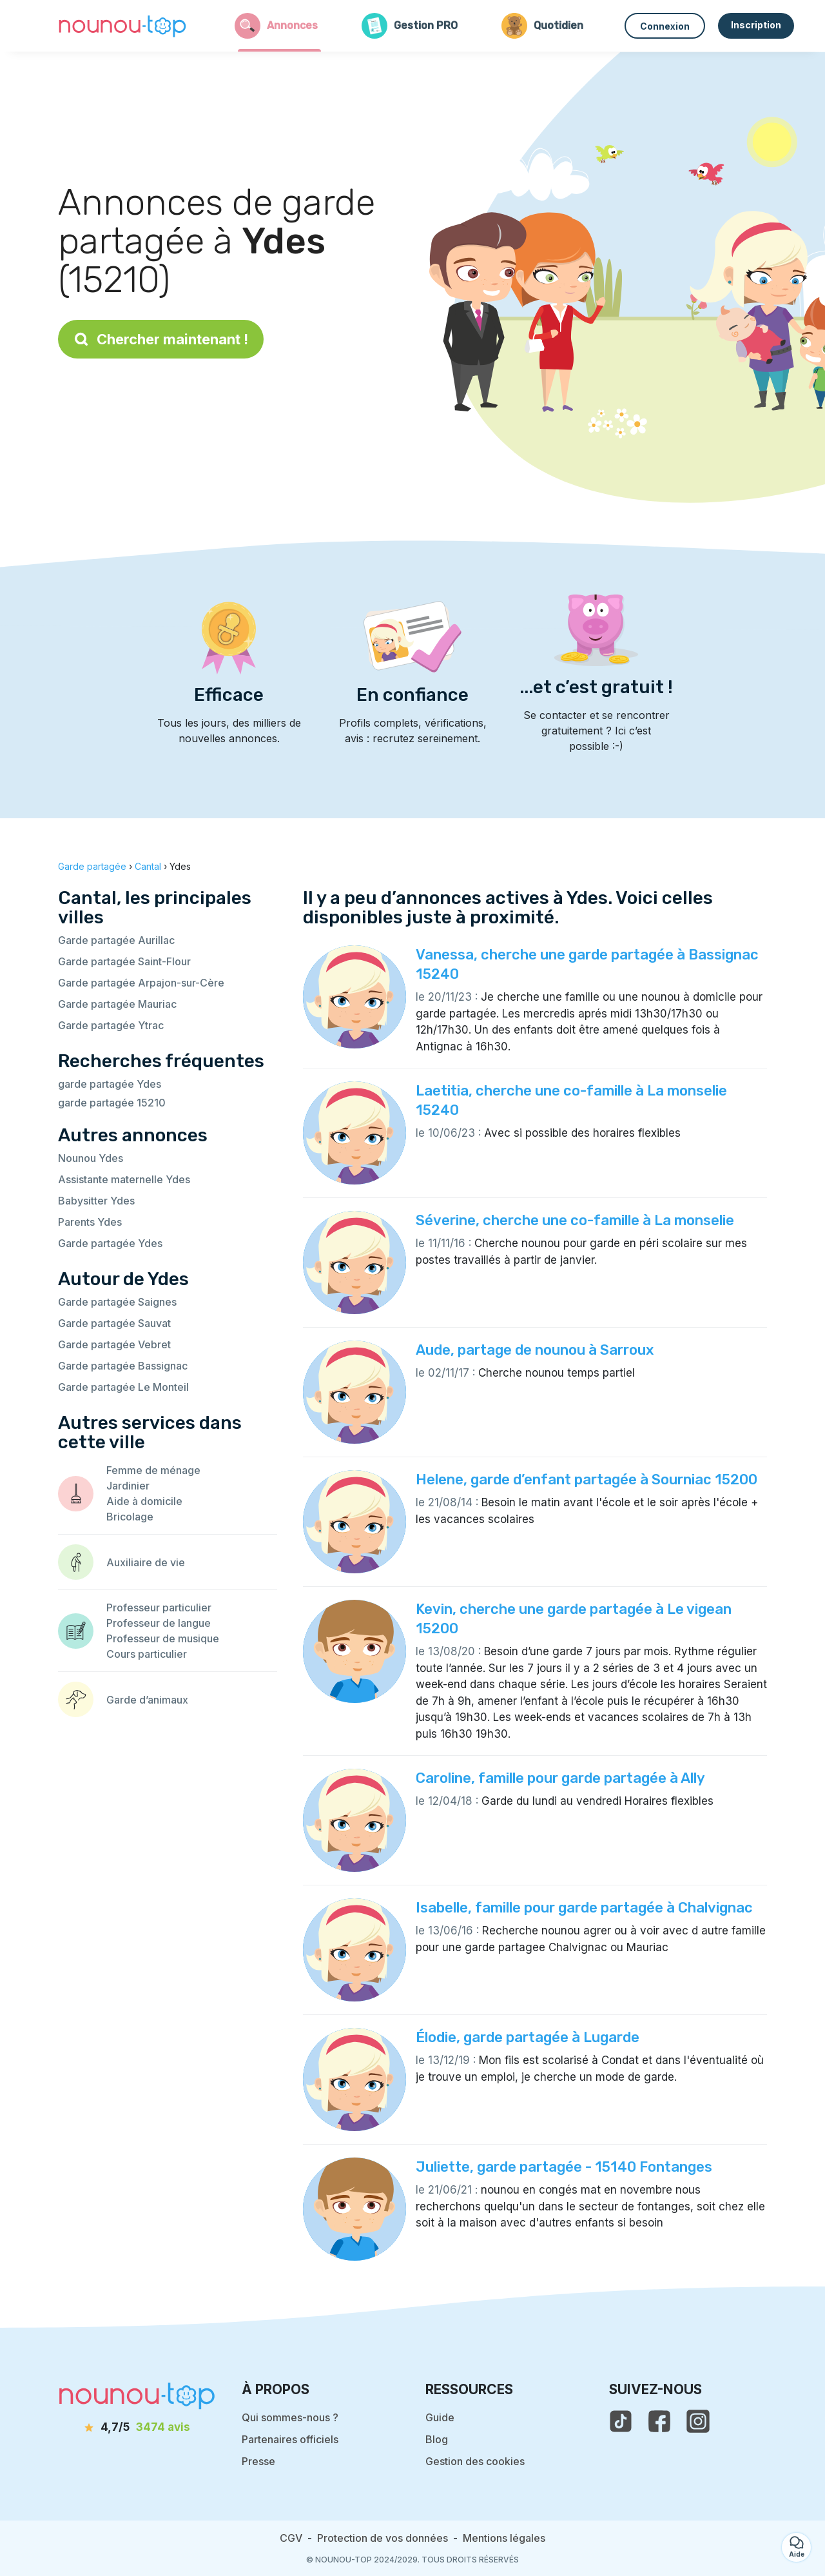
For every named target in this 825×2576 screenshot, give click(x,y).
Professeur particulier (158, 1607)
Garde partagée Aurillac (116, 940)
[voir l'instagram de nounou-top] (698, 2421)
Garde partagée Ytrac (111, 1025)
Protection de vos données (382, 2538)
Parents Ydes (90, 1221)
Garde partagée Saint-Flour (124, 961)
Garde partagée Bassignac (123, 1365)
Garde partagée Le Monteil (123, 1387)
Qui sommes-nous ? (290, 2417)
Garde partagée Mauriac (117, 1004)
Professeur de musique (162, 1638)
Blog (436, 2439)
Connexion (665, 26)
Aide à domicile (144, 1501)
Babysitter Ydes (96, 1200)
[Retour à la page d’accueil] (122, 25)
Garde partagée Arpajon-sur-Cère (141, 982)
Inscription (756, 24)
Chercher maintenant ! (160, 339)
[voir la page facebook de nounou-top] (659, 2421)
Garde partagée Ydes (110, 1243)
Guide (439, 2417)
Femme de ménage (153, 1470)
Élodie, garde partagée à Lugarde (527, 2037)
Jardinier (128, 1485)
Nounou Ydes (90, 1158)
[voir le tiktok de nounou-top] (620, 2421)
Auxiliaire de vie (145, 1562)
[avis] (137, 2427)
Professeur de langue (158, 1623)
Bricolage (129, 1516)
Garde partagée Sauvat (114, 1323)
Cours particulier (146, 1653)
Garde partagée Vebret (114, 1344)
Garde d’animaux (147, 1699)
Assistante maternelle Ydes (124, 1179)
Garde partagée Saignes (117, 1301)
